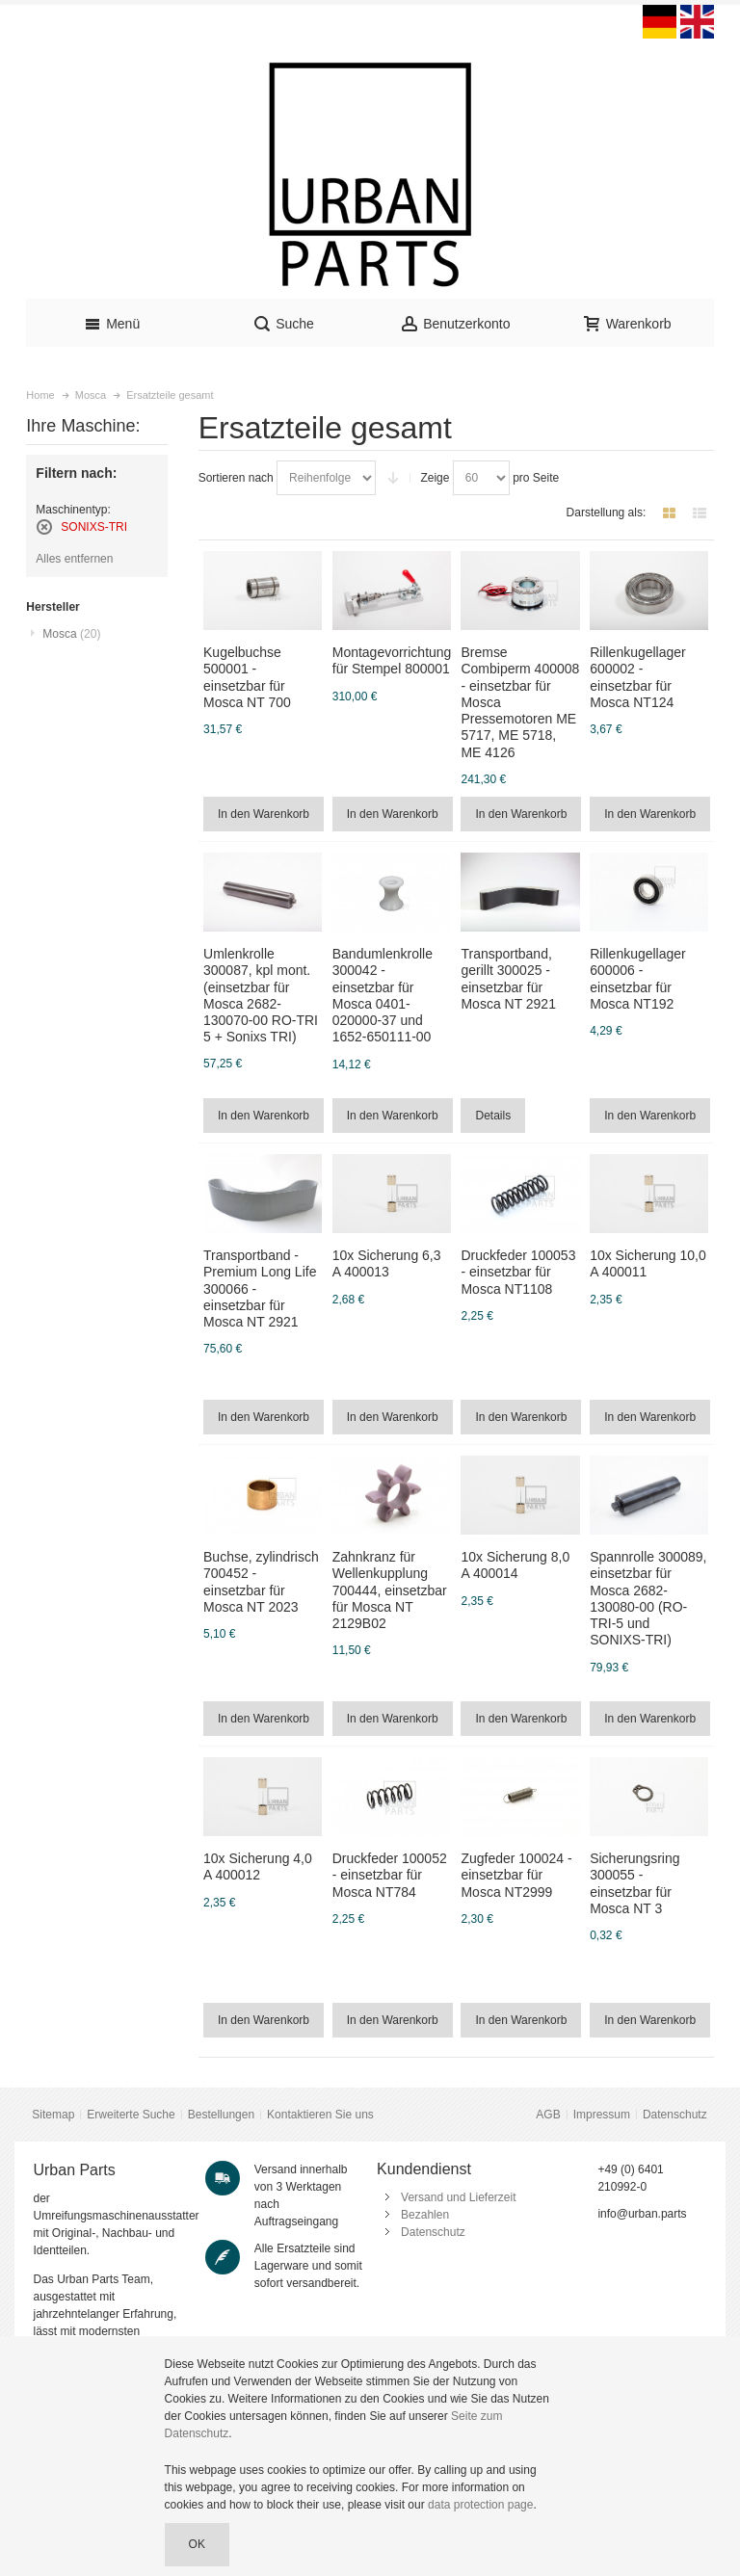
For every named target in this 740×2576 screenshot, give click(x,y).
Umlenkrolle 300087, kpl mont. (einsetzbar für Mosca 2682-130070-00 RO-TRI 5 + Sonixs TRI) (260, 995)
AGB (548, 2114)
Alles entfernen (74, 558)
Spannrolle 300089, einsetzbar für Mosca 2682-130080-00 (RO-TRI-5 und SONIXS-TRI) (648, 1598)
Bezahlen (425, 2214)
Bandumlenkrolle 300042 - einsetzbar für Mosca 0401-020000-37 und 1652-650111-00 (382, 995)
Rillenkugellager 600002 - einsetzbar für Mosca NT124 (638, 677)
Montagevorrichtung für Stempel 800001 (392, 660)
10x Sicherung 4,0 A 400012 (257, 1866)
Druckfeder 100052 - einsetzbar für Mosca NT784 (389, 1875)
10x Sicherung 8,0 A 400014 (515, 1565)
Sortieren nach (236, 478)
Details (493, 1115)
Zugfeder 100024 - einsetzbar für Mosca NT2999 (516, 1875)
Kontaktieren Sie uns (320, 2114)
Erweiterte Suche (130, 2114)
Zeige (434, 478)
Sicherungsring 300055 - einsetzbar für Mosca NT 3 (634, 1883)
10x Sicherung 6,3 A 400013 (386, 1263)
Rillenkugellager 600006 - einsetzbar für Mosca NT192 (638, 979)
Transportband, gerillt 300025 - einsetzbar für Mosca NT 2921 (508, 979)
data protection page (480, 2504)
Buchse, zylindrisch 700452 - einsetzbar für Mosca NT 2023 (261, 1582)
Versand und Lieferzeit (458, 2197)
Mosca (71, 634)
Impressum (601, 2114)
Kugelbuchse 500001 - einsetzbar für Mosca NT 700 (247, 677)
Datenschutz (675, 2114)
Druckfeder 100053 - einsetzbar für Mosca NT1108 (518, 1272)
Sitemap (53, 2114)
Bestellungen (221, 2114)
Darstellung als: (607, 512)
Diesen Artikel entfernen (44, 527)
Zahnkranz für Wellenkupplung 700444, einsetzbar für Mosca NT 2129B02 (389, 1590)
